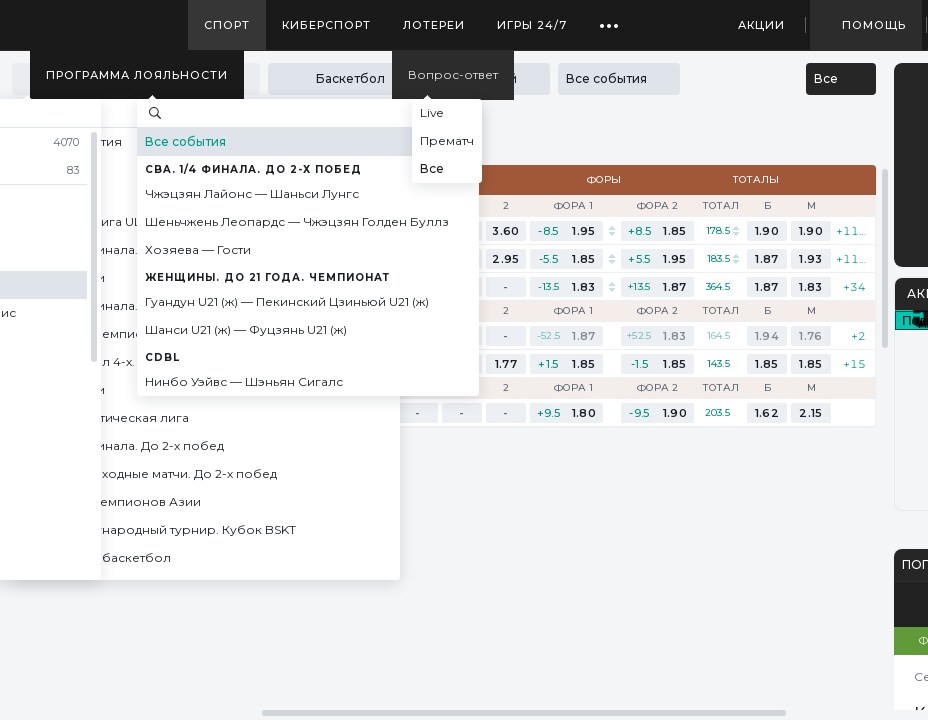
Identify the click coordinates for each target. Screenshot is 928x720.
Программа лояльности (137, 75)
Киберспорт (326, 25)
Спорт (227, 25)
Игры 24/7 (532, 25)
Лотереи (434, 25)
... (609, 18)
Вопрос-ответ (453, 74)
